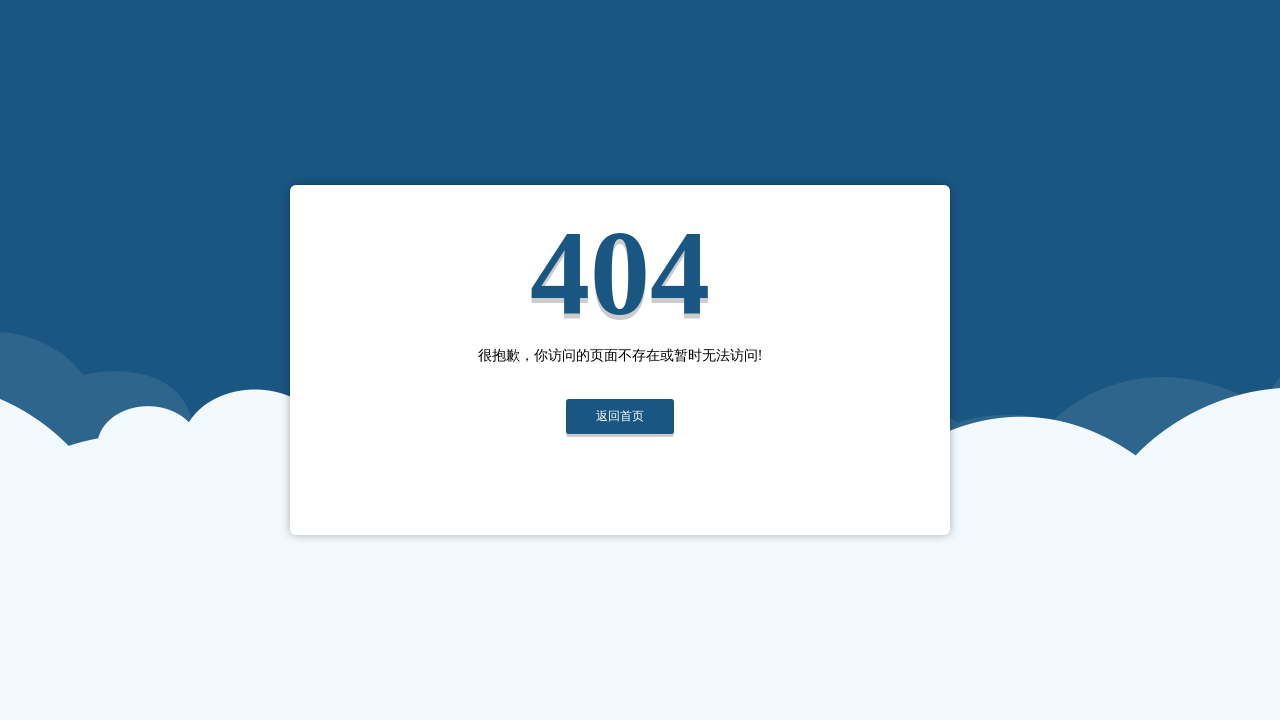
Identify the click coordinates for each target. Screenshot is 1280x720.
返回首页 (620, 416)
